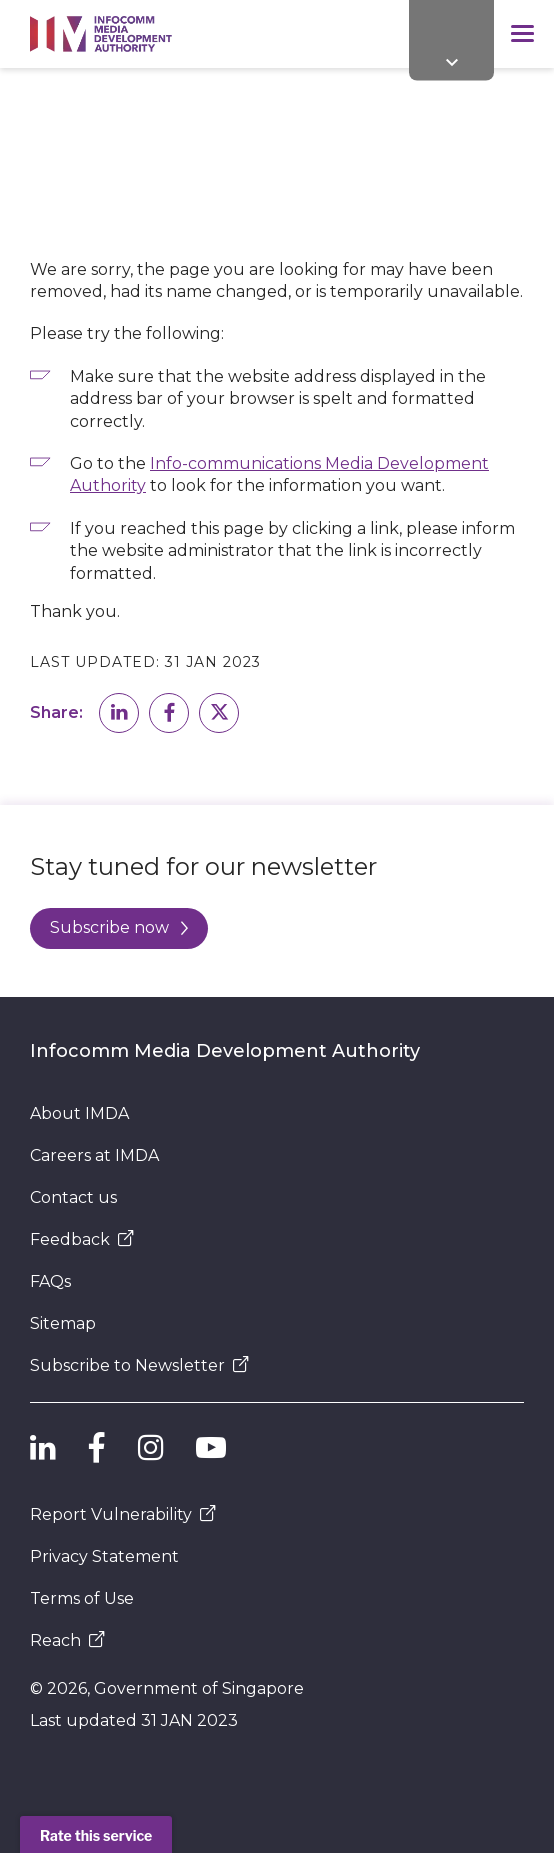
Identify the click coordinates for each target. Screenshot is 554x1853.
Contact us (73, 1197)
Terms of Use (82, 1598)
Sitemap (63, 1323)
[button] (119, 713)
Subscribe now (119, 927)
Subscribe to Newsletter (139, 1365)
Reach (67, 1640)
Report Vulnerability (123, 1514)
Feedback (82, 1239)
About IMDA (79, 1113)
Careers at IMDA (94, 1155)
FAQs (50, 1281)
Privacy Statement (104, 1556)
